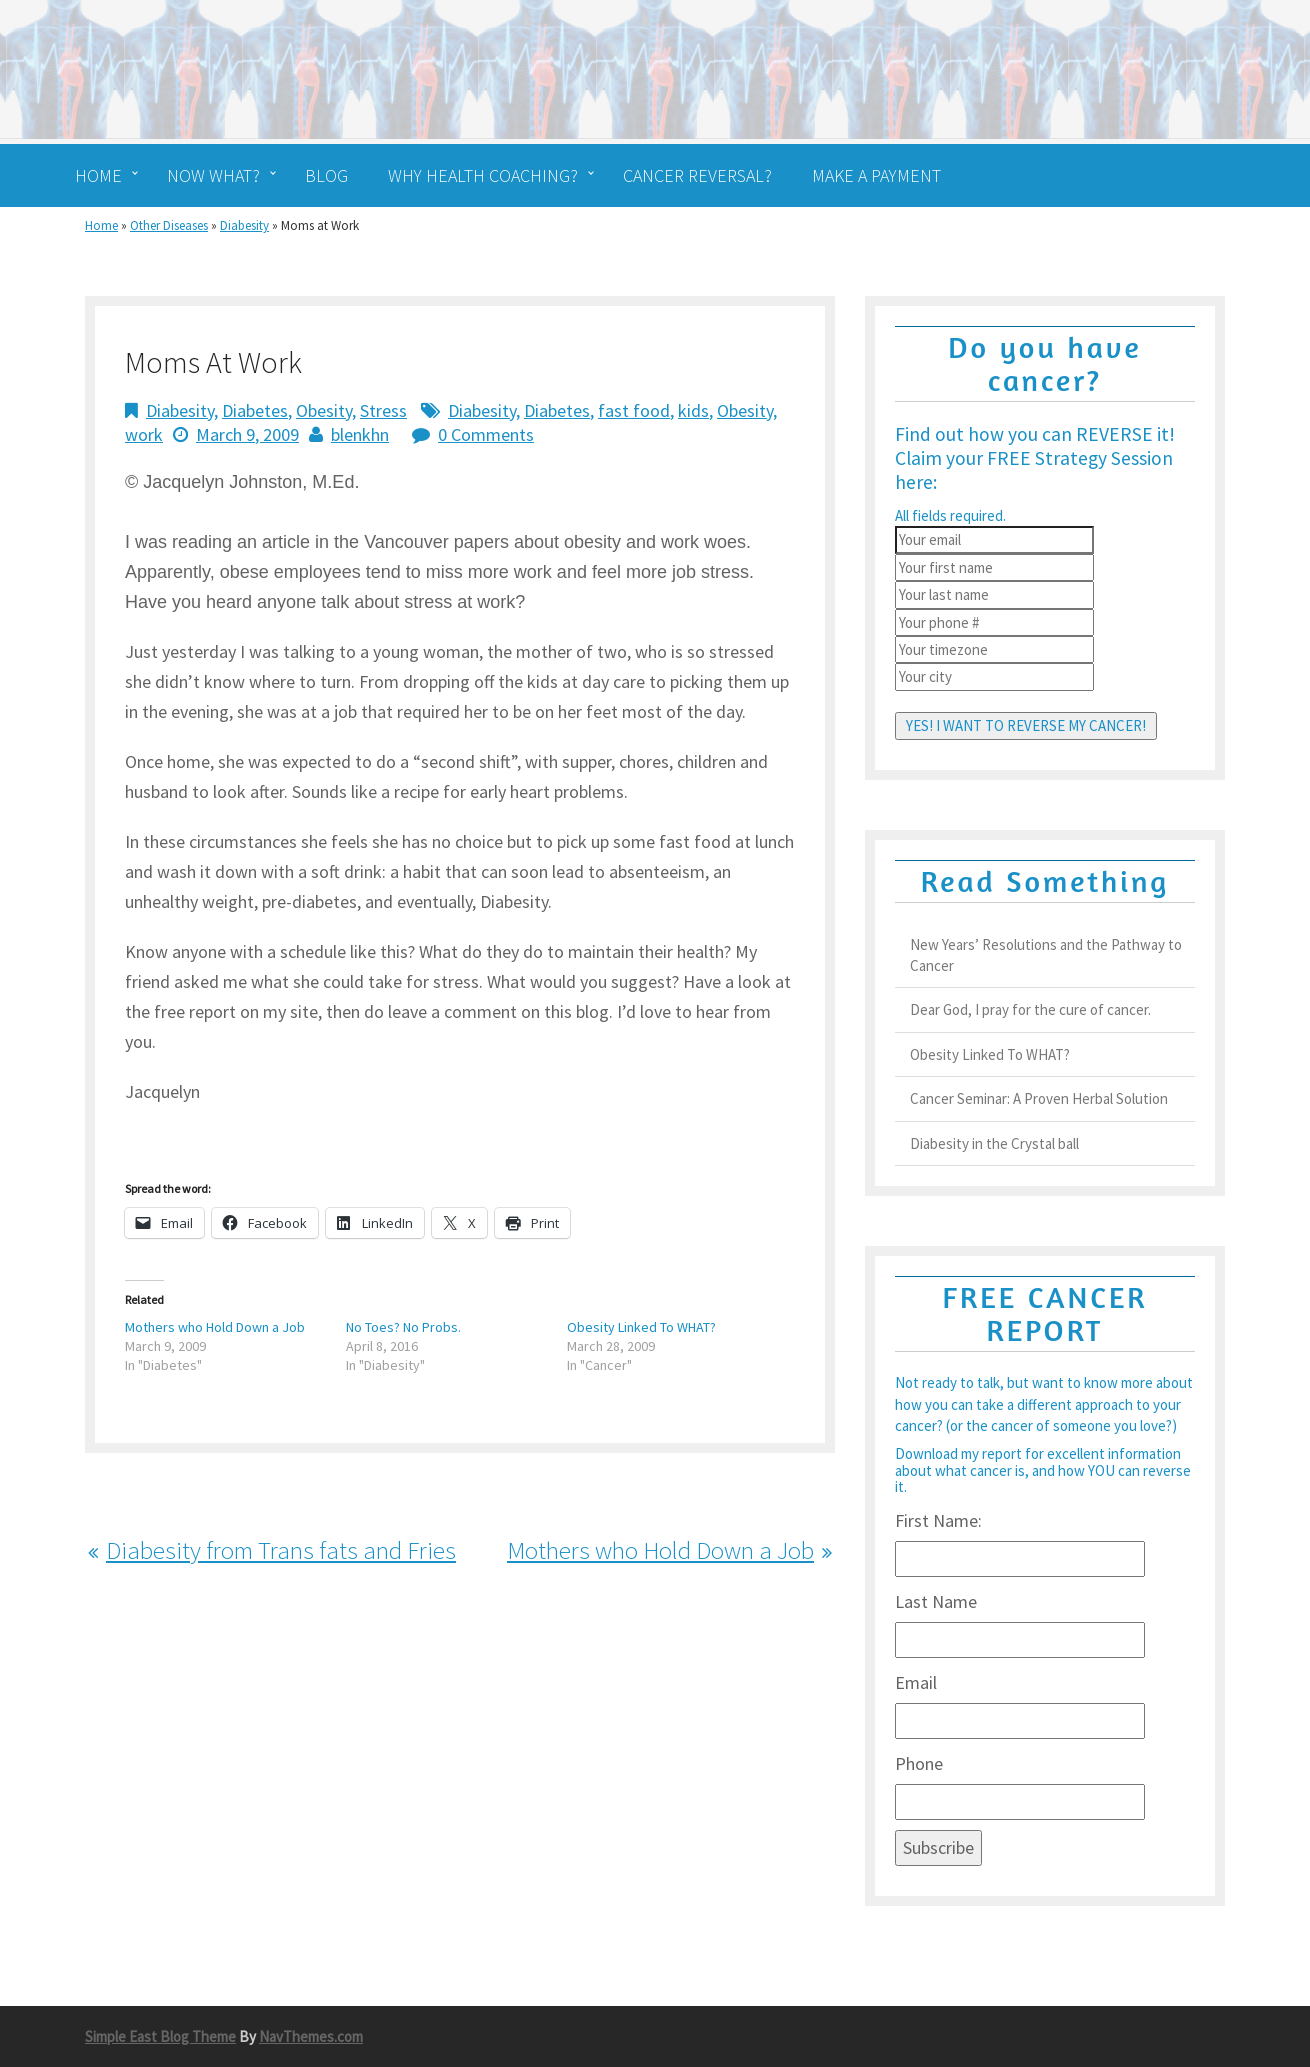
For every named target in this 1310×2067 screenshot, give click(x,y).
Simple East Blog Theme (160, 2036)
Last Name (936, 1601)
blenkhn (360, 434)
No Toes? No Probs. (403, 1327)
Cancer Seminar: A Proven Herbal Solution (1039, 1098)
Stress (383, 410)
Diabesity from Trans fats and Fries (281, 1550)
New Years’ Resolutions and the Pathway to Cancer (1046, 955)
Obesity (324, 410)
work (144, 434)
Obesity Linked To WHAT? (641, 1327)
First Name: (938, 1520)
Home (101, 225)
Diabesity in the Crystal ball (994, 1143)
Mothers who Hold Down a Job (215, 1327)
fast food (634, 410)
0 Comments (486, 434)
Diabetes (255, 410)
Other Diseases (169, 225)
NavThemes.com (311, 2036)
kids (693, 410)
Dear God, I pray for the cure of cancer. (1030, 1009)
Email (916, 1682)
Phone (919, 1763)
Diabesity (244, 225)
